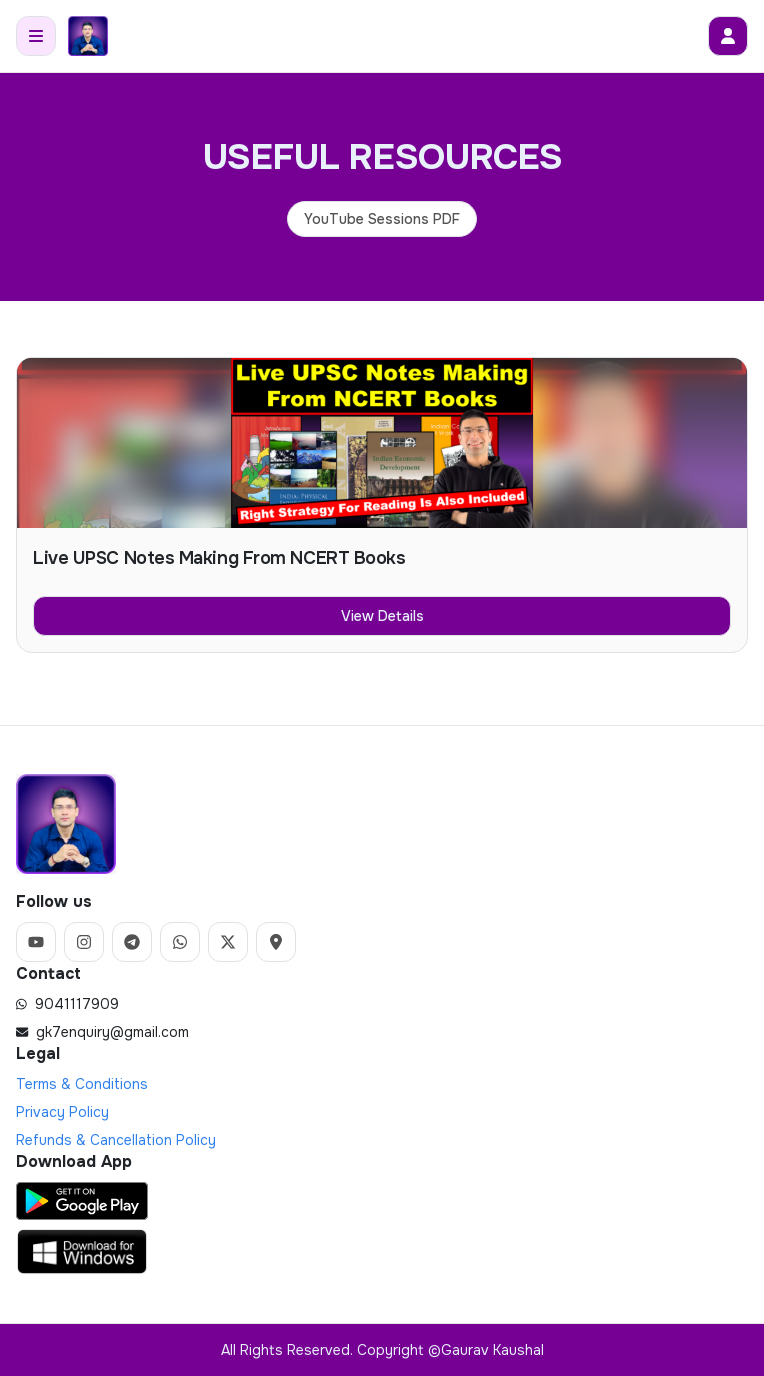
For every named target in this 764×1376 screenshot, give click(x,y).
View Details (382, 616)
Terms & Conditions (82, 1084)
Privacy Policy (62, 1112)
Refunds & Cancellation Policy (116, 1140)
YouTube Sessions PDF (382, 219)
